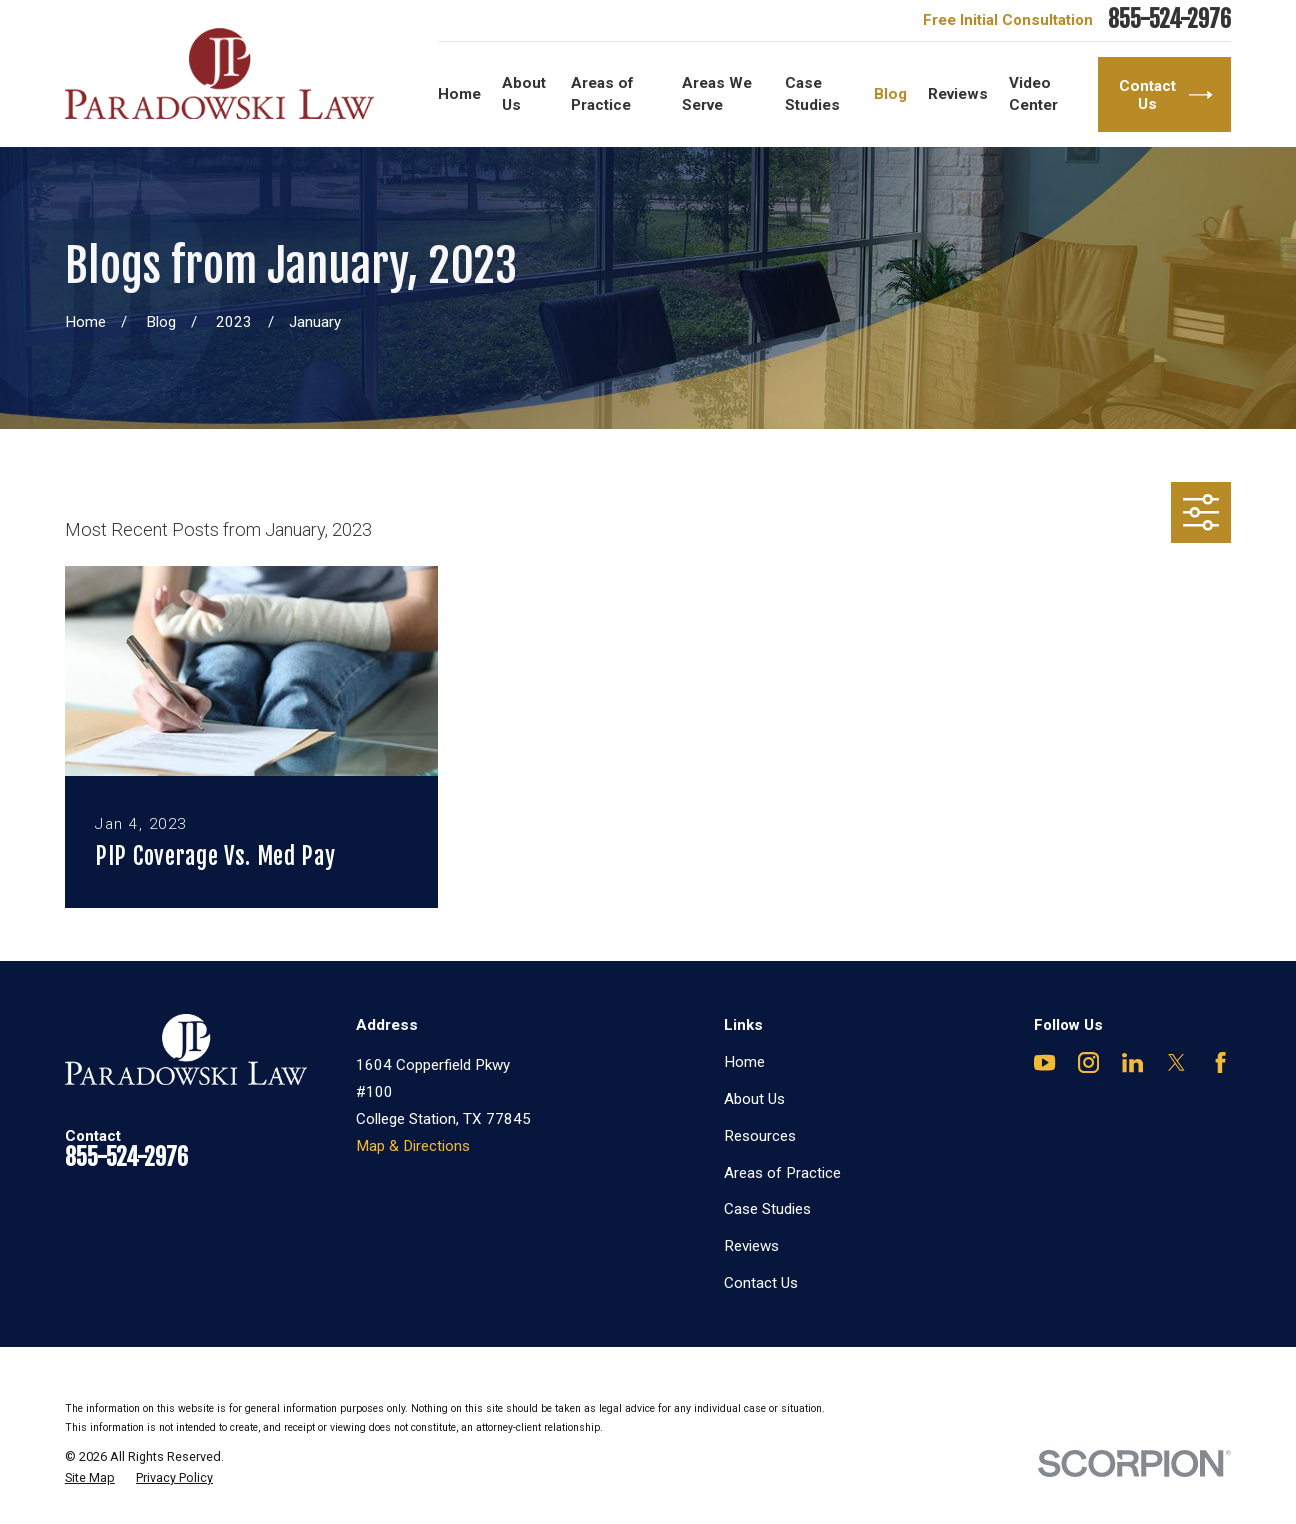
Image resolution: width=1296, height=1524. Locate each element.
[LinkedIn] (1132, 1062)
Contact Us (761, 1283)
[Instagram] (1088, 1062)
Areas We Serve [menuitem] (717, 93)
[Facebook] (1220, 1062)
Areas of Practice (782, 1173)
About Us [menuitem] (524, 93)
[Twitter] (1176, 1062)
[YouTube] (1044, 1062)
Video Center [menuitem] (1033, 93)
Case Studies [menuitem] (812, 93)
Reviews (751, 1246)
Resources (760, 1136)
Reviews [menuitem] (958, 94)
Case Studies (767, 1209)
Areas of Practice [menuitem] (602, 93)
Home (744, 1062)
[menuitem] (90, 1478)
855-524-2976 (1169, 20)
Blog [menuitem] (890, 94)
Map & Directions (413, 1146)
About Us (754, 1099)
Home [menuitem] (459, 94)
